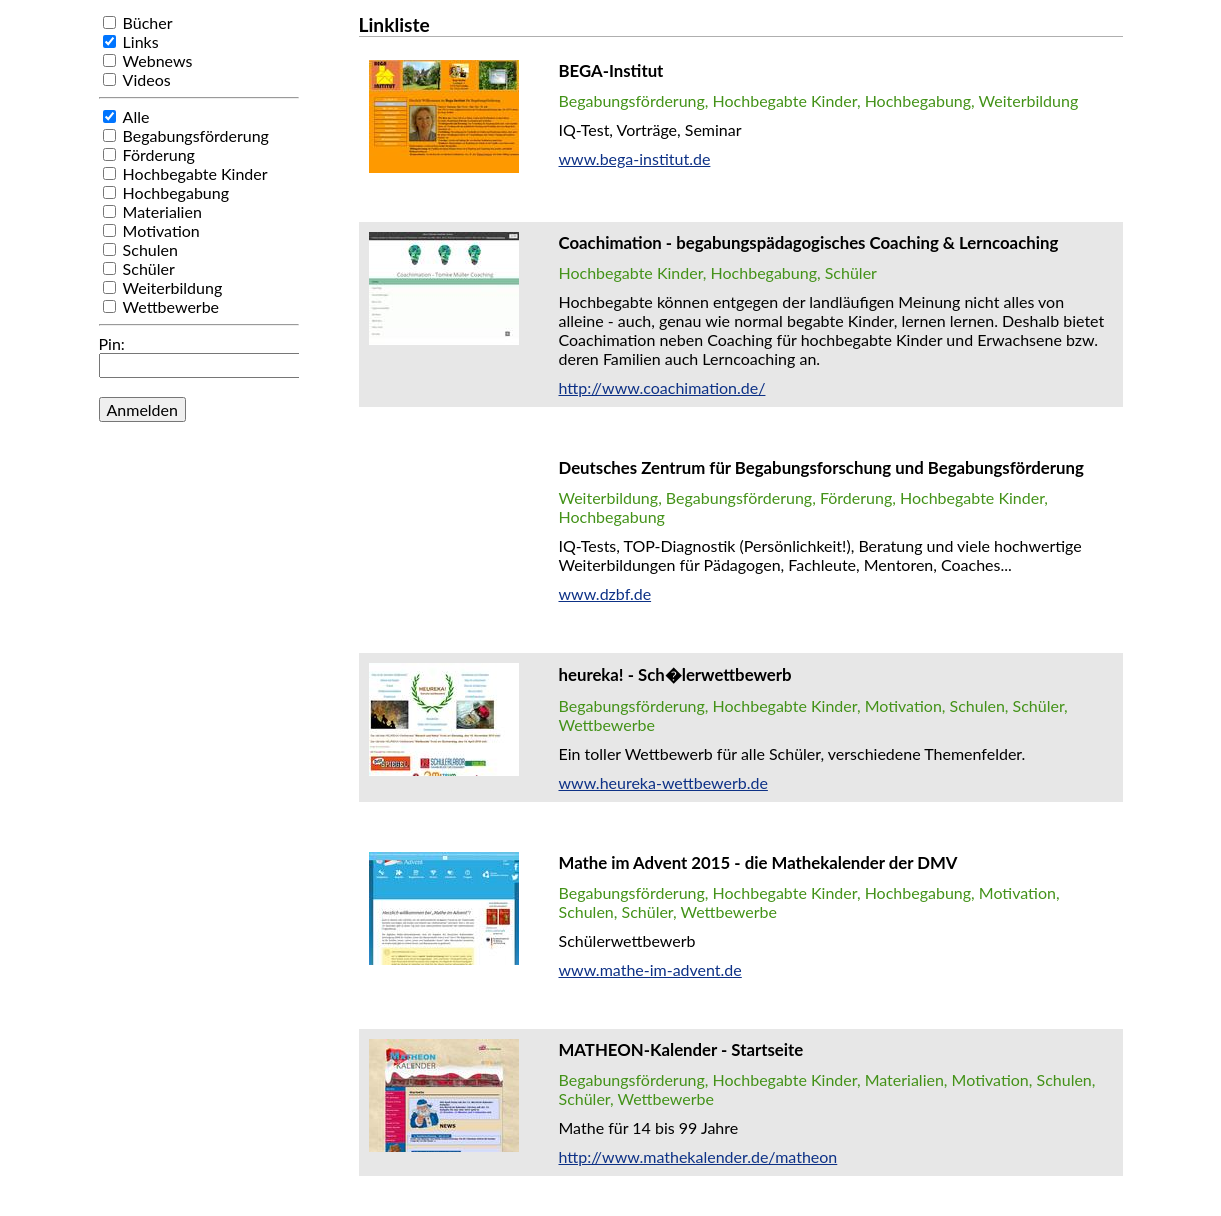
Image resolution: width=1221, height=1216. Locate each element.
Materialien (162, 211)
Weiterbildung (173, 287)
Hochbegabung (176, 192)
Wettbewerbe (171, 306)
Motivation (161, 230)
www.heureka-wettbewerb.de (663, 782)
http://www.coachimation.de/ (662, 387)
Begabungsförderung (196, 135)
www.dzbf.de (605, 593)
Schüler (149, 268)
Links (141, 41)
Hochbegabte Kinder (195, 173)
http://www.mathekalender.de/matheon (698, 1156)
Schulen (150, 249)
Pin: (112, 343)
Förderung (159, 154)
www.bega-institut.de (635, 158)
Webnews (158, 60)
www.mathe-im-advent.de (650, 969)
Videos (147, 79)
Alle (136, 116)
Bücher (148, 22)
